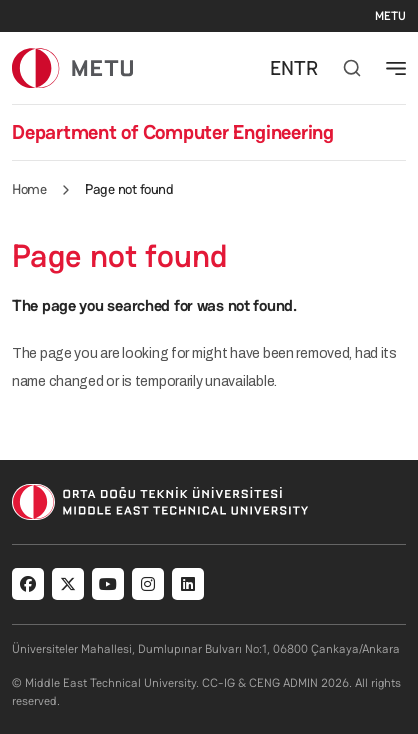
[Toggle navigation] (396, 68)
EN (282, 68)
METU (390, 16)
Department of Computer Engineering (173, 132)
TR (306, 68)
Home (29, 189)
